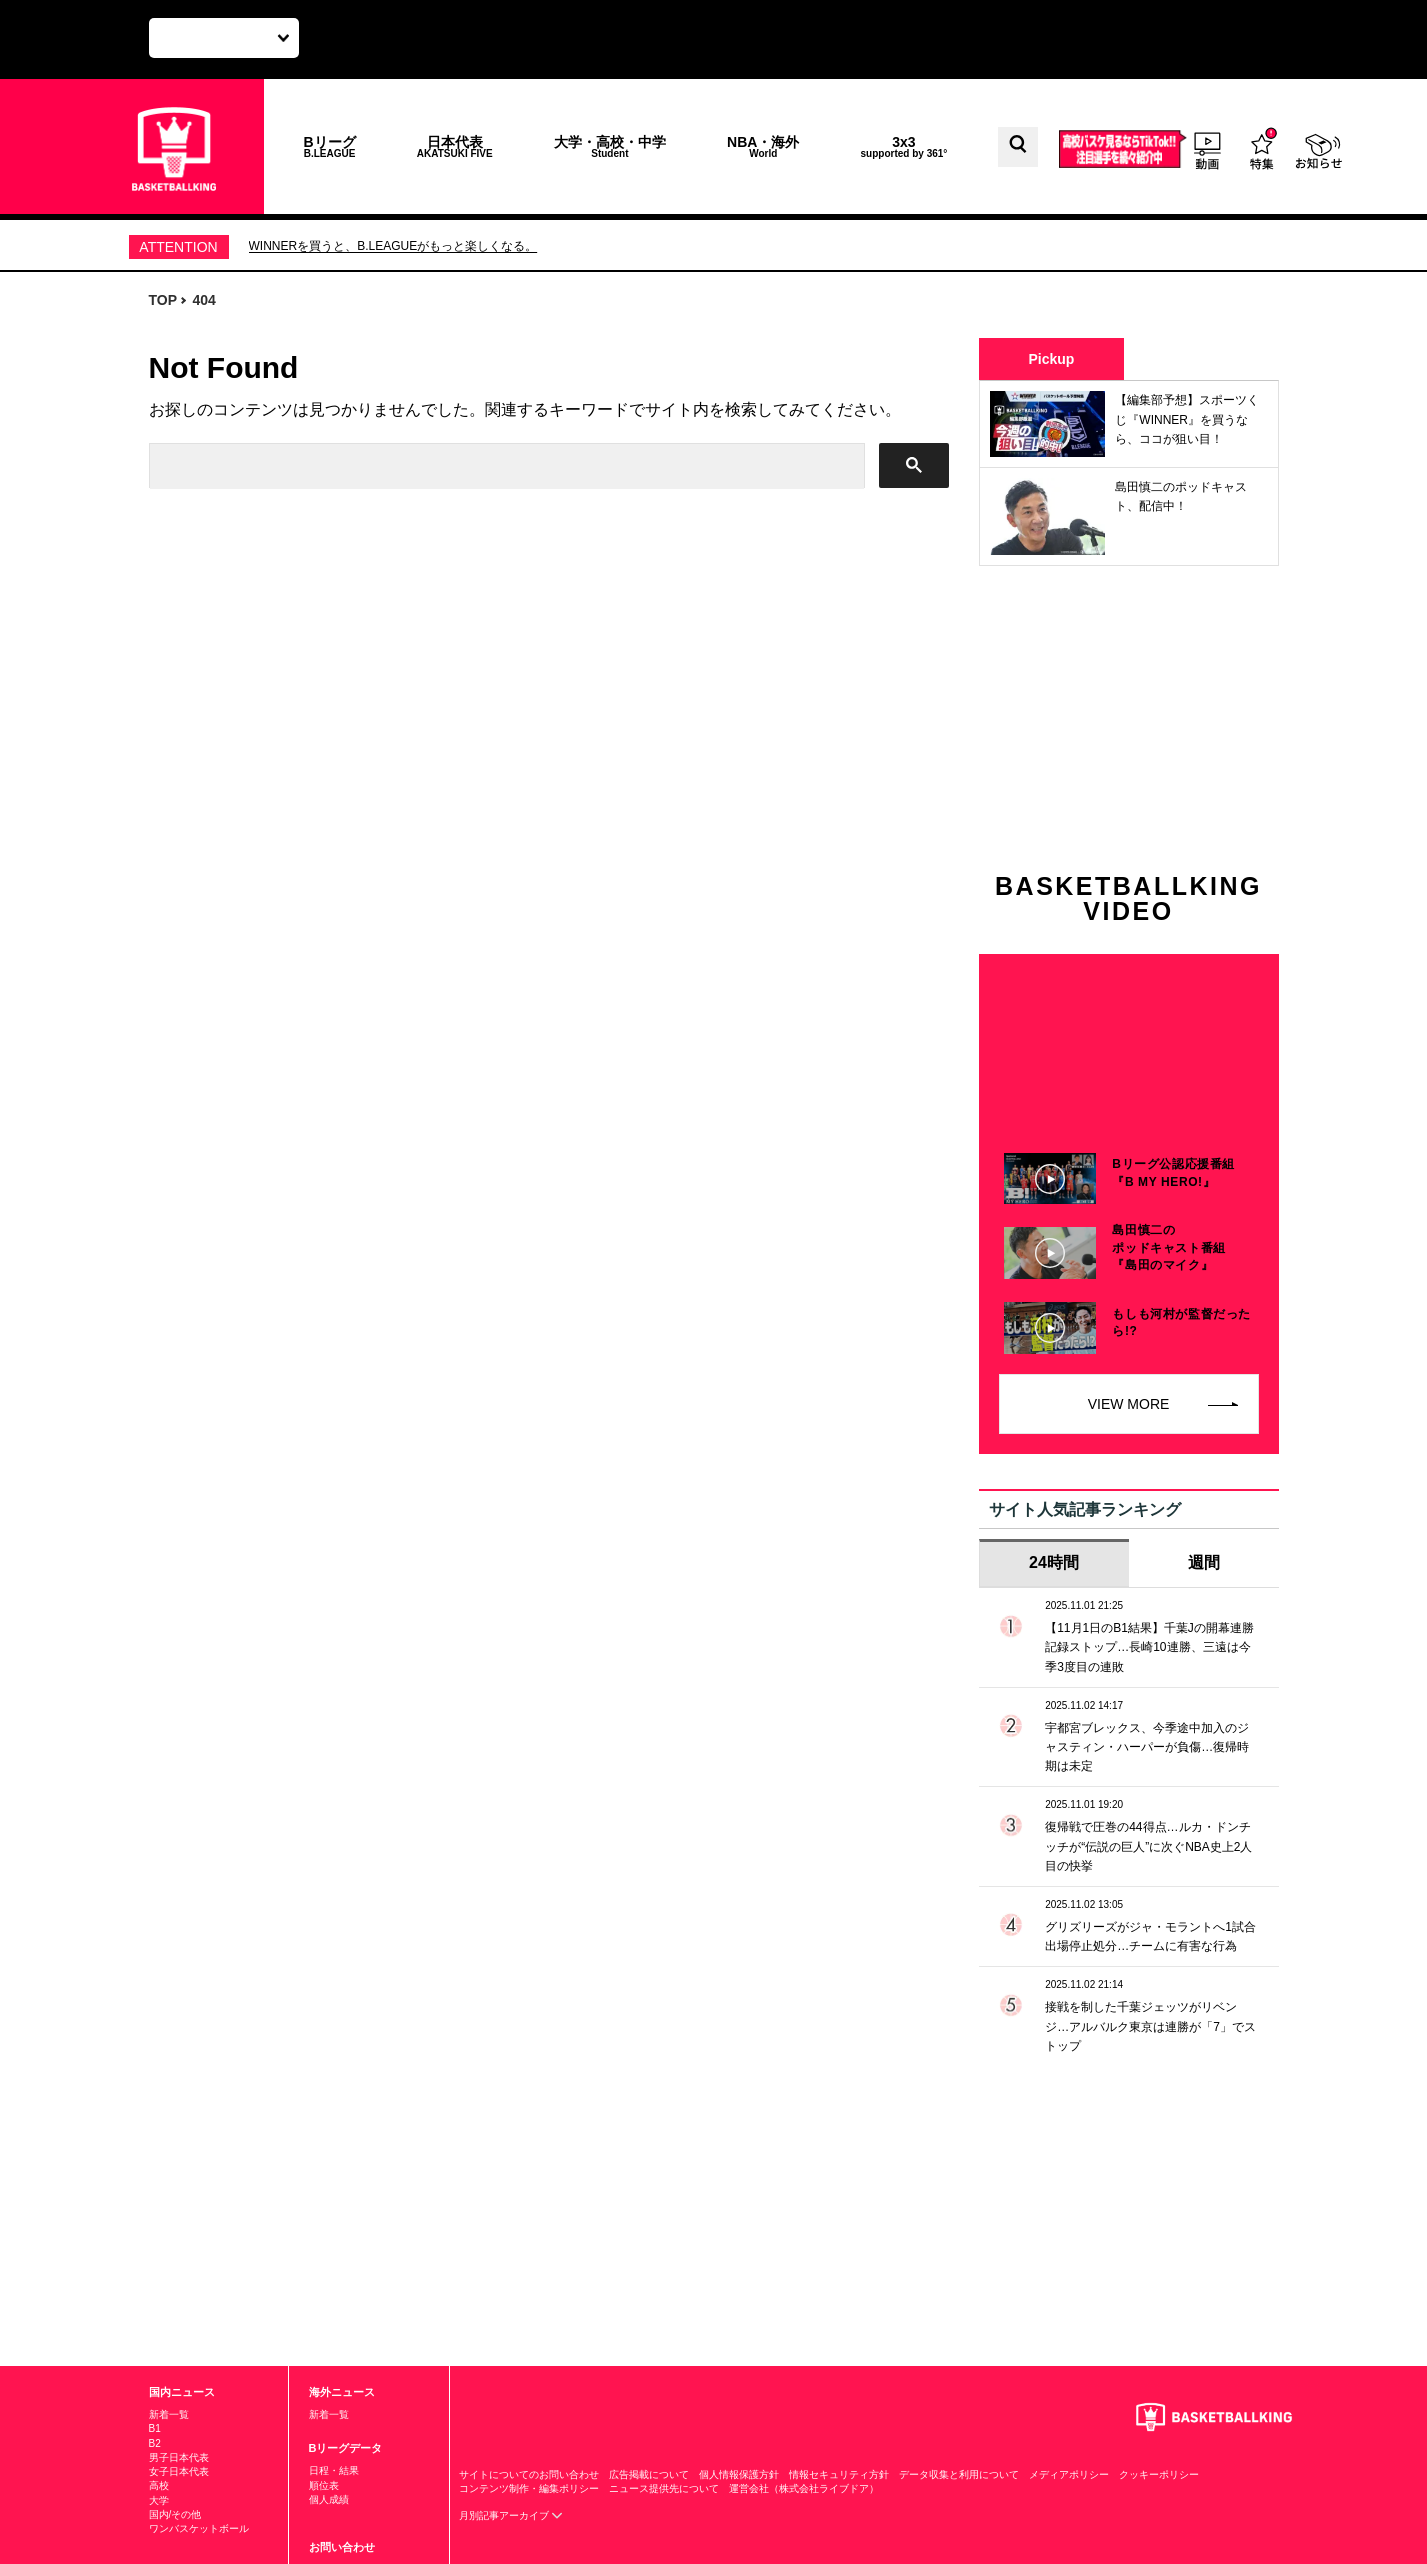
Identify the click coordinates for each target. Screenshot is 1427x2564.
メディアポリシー (1069, 2474)
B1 (155, 2428)
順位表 (324, 2485)
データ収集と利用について (959, 2474)
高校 (159, 2485)
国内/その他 (175, 2514)
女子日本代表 (179, 2471)
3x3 (904, 146)
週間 (1204, 1562)
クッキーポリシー (1159, 2474)
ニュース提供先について (664, 2488)
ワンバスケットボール (199, 2528)
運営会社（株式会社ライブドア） (804, 2488)
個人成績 (329, 2499)
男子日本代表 (179, 2457)
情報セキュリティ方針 (839, 2474)
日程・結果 (334, 2470)
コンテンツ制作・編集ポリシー (529, 2488)
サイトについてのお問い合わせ (529, 2474)
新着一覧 (169, 2414)
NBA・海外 (763, 146)
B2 (155, 2443)
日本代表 (455, 146)
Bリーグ (330, 146)
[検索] (505, 467)
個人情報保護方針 (739, 2474)
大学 (159, 2500)
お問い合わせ (342, 2547)
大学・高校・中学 (610, 146)
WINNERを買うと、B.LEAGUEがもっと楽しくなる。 (393, 246)
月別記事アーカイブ (511, 2515)
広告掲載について (649, 2474)
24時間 (1054, 1562)
